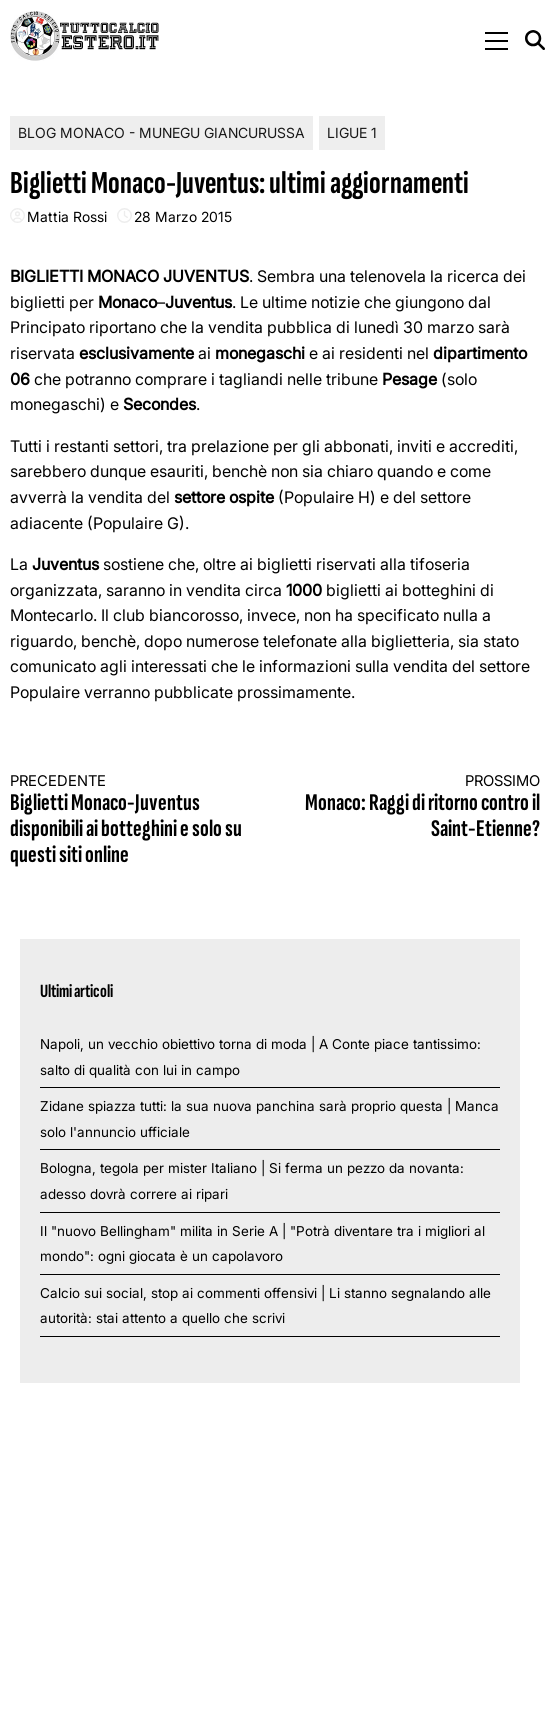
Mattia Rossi (67, 216)
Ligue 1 (352, 132)
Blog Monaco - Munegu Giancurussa (161, 132)
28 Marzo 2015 (183, 216)
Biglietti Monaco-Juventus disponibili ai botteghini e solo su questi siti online (129, 820)
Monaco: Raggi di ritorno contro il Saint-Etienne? (421, 807)
